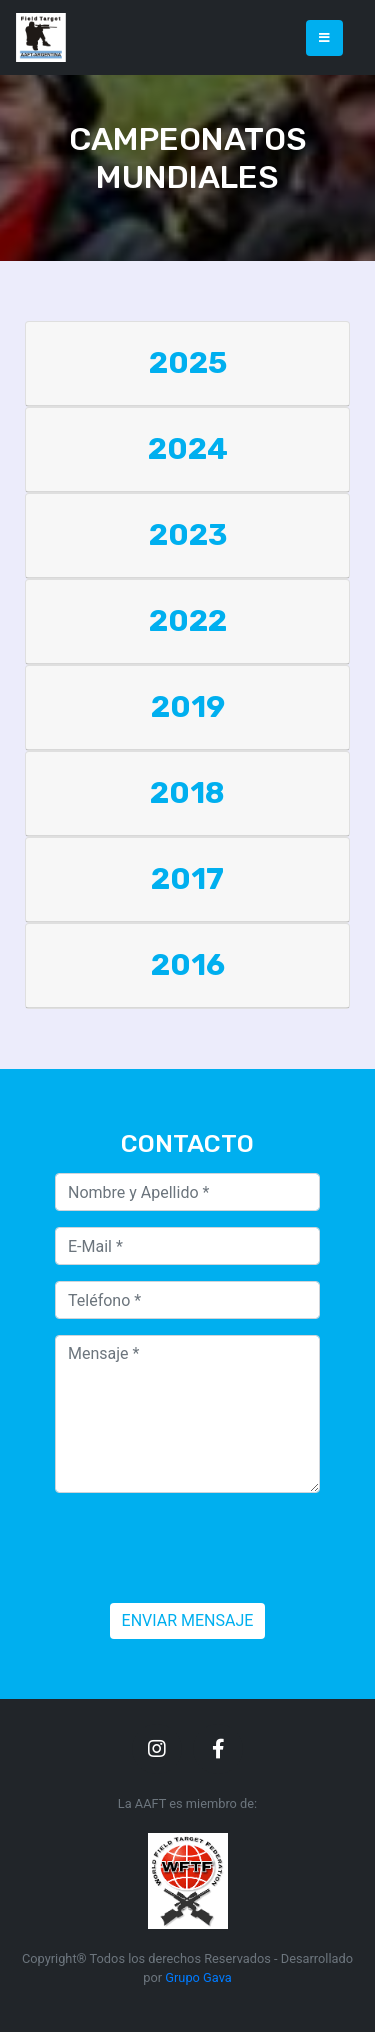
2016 (188, 965)
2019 (188, 707)
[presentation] (207, 1548)
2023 (188, 535)
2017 (187, 879)
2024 (188, 449)
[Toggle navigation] (324, 38)
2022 (188, 621)
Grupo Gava (198, 1977)
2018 (187, 793)
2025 (188, 363)
